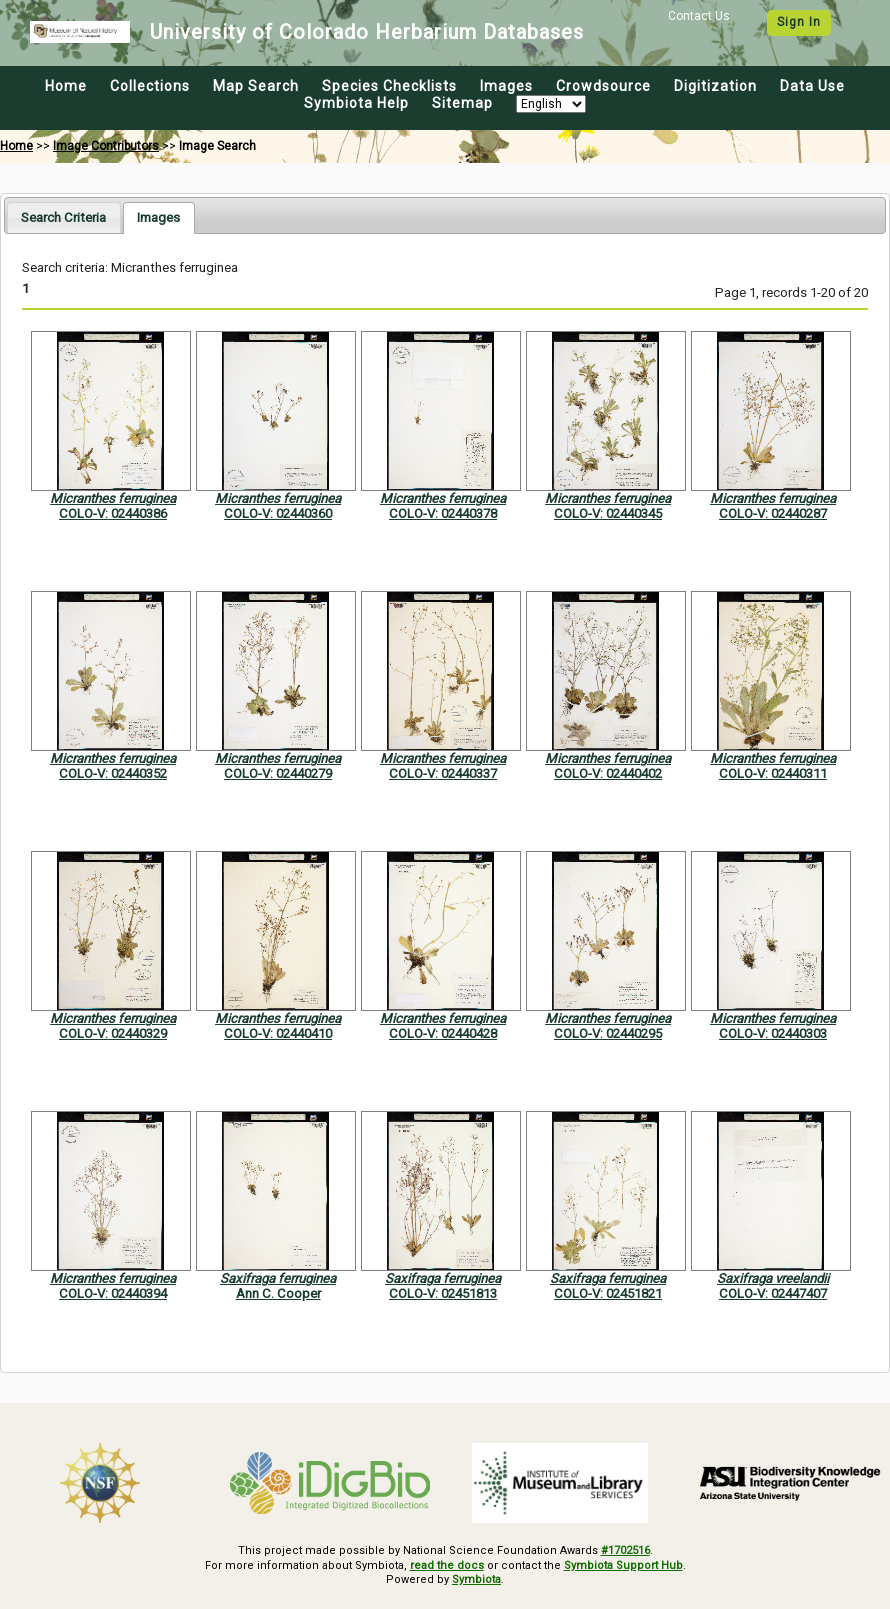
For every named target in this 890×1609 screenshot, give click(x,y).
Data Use (812, 86)
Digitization (715, 86)
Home (66, 86)
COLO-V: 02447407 (773, 1293)
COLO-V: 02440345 (608, 513)
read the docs (447, 1565)
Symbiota (476, 1579)
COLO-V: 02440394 (113, 1293)
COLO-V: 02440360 (278, 513)
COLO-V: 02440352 (113, 773)
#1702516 (625, 1550)
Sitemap (462, 103)
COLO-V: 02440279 (278, 773)
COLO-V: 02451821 (608, 1293)
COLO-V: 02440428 (443, 1033)
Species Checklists (389, 86)
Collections (150, 86)
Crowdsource (603, 86)
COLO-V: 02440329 (113, 1033)
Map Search (256, 86)
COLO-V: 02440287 (773, 513)
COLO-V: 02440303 (773, 1033)
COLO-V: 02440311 (773, 773)
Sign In (799, 22)
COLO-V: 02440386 (113, 513)
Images (506, 86)
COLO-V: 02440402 (608, 773)
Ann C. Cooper (278, 1293)
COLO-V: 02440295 (608, 1033)
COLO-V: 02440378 (443, 513)
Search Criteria (63, 217)
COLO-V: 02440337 (443, 773)
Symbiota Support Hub (623, 1565)
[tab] (63, 217)
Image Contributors (106, 146)
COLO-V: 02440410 (278, 1033)
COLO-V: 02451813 (443, 1293)
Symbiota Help (356, 103)
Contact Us (699, 16)
